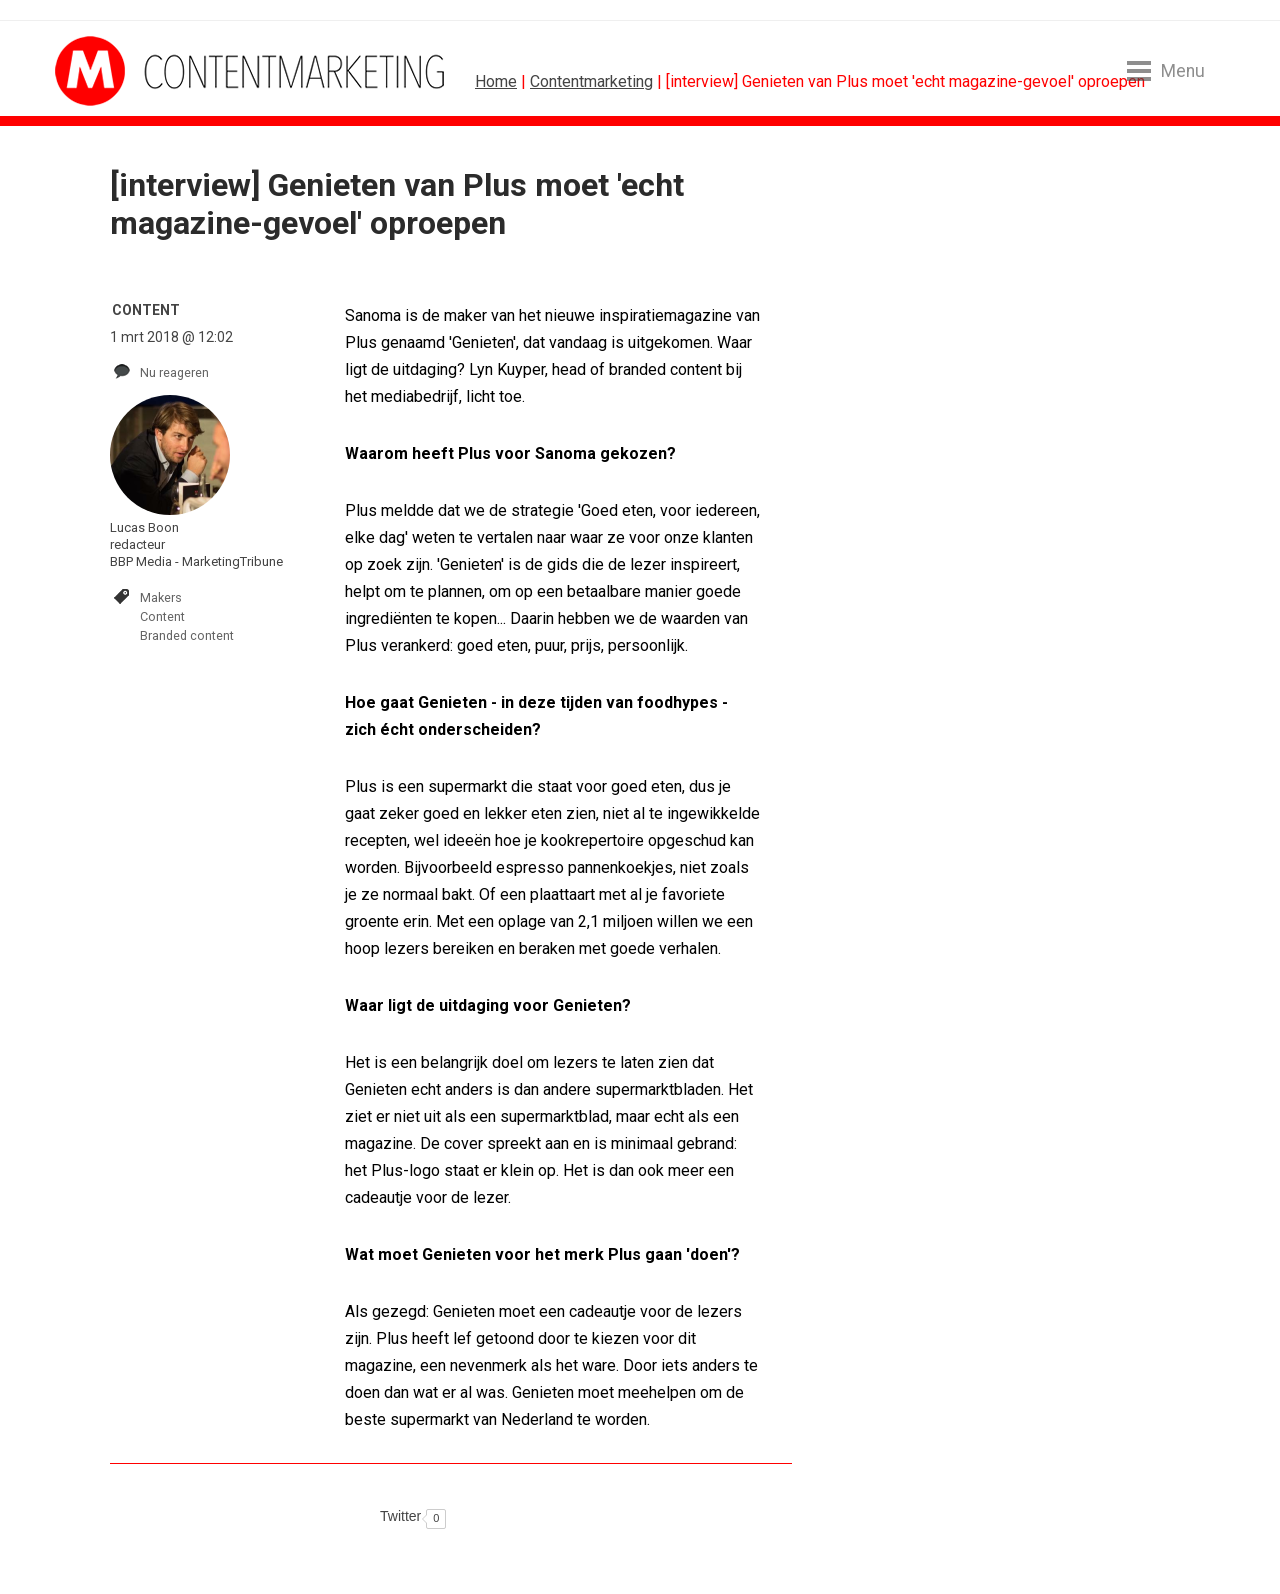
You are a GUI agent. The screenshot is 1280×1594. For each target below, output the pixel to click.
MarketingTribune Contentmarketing (130, 71)
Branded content (187, 635)
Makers (161, 597)
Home (496, 81)
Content (162, 616)
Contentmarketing (591, 81)
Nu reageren (174, 372)
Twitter (400, 1516)
